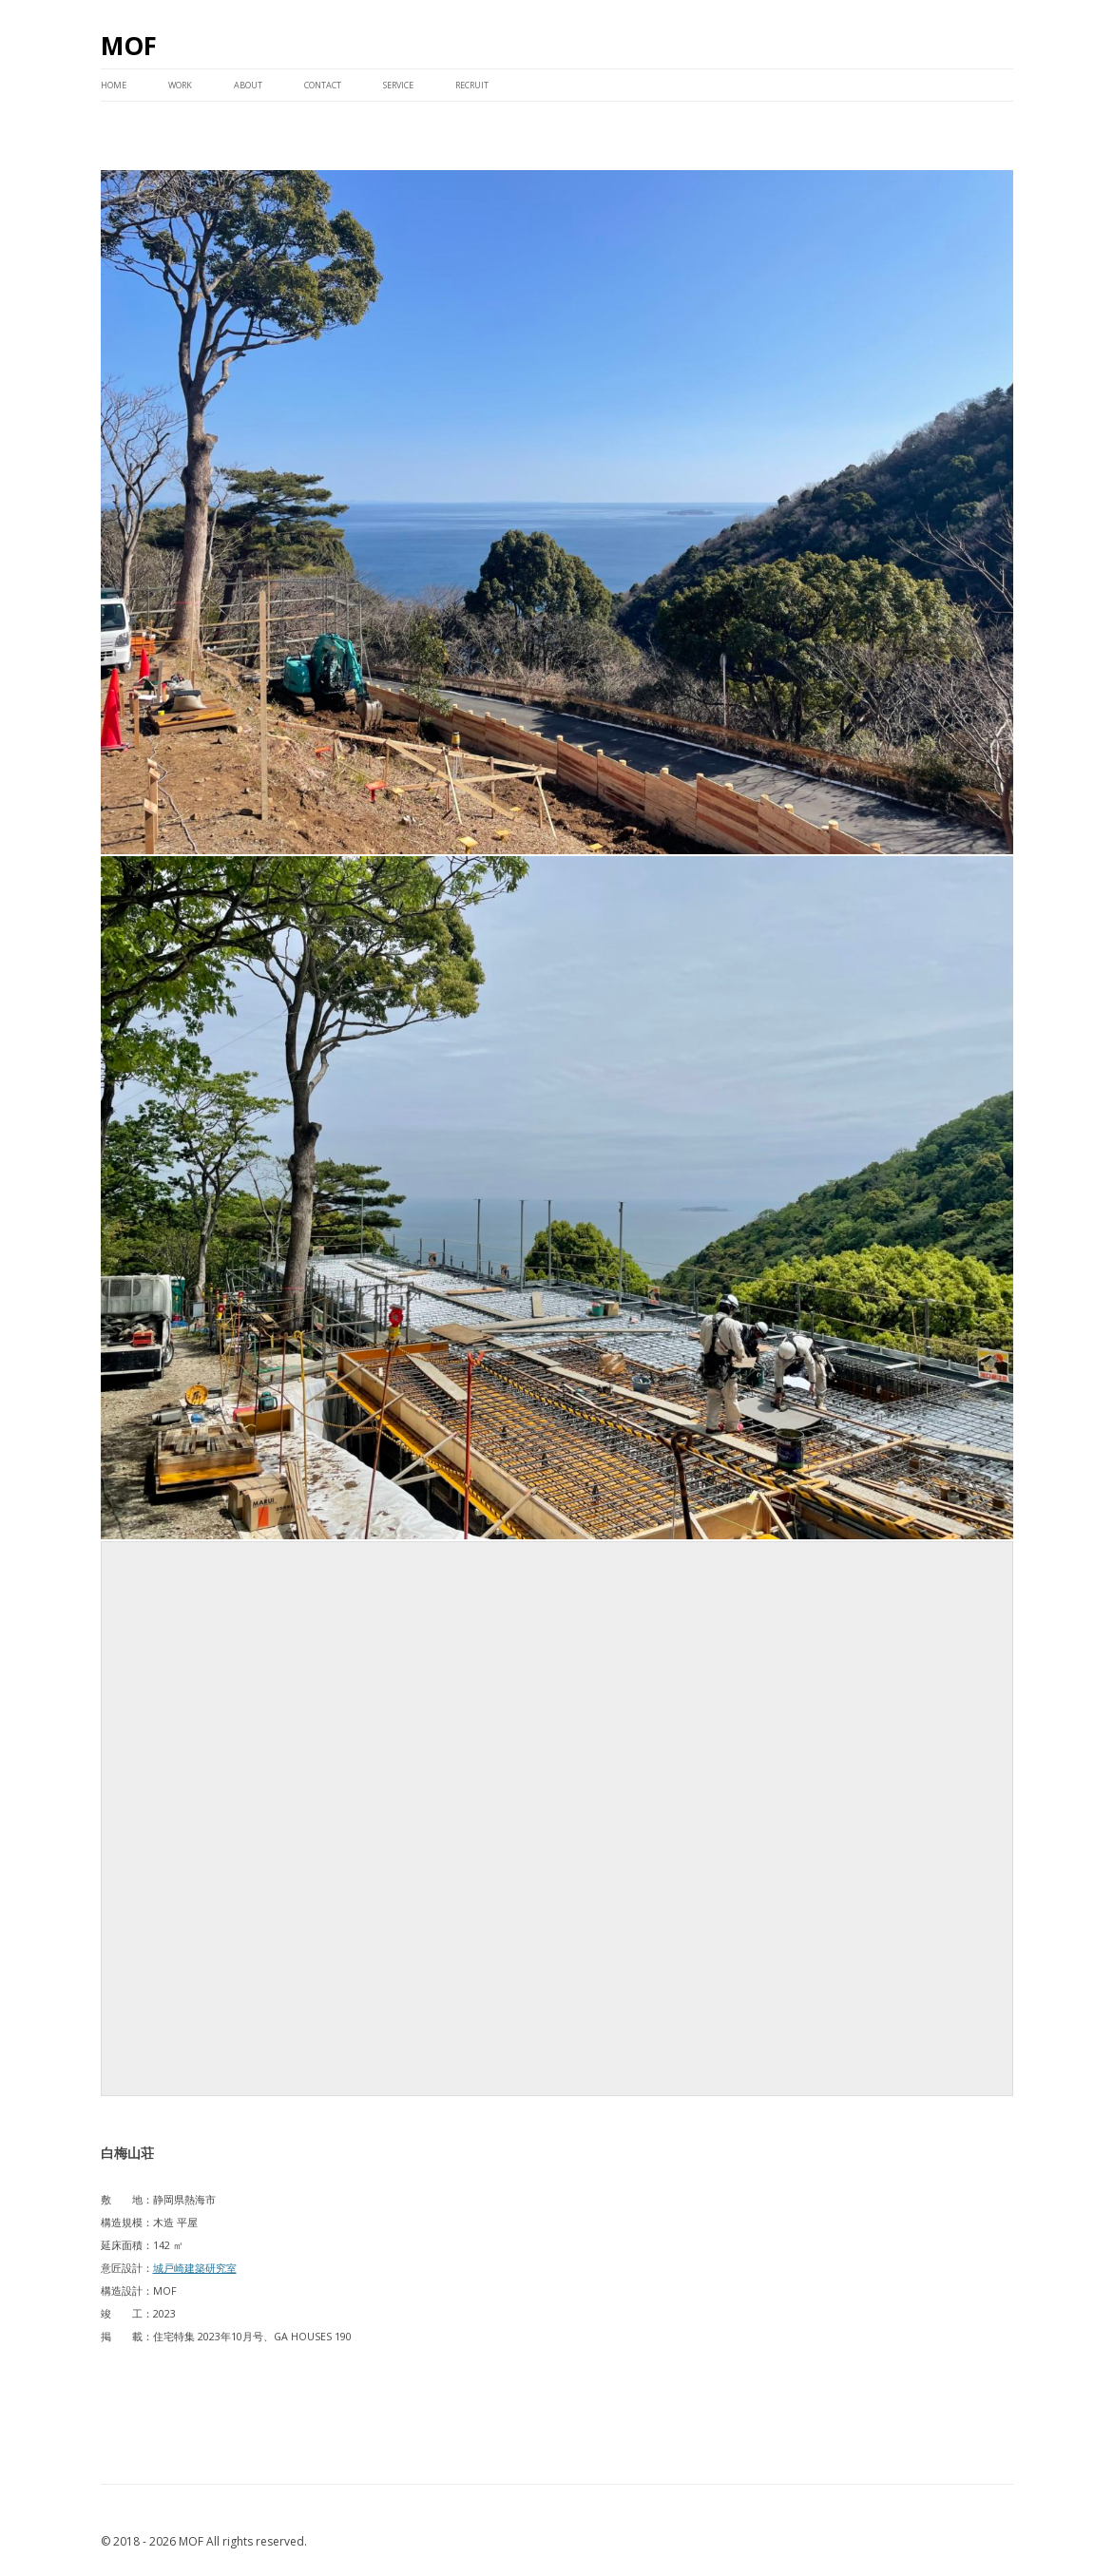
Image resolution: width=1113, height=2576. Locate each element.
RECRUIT (472, 85)
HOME (113, 85)
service (398, 85)
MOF (129, 46)
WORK (180, 85)
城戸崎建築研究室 (195, 2268)
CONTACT (322, 85)
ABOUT (248, 85)
